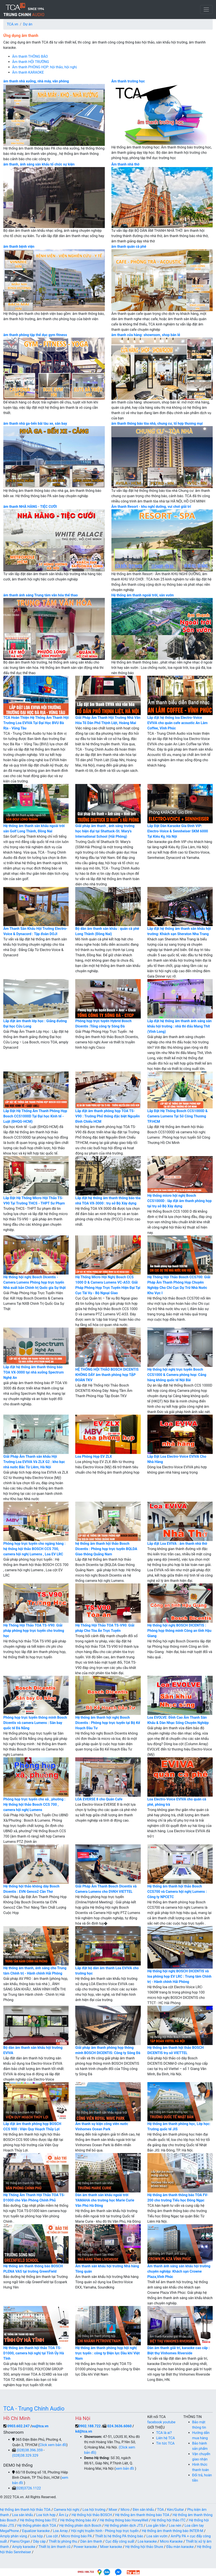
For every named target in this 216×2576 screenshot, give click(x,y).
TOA (160, 2510)
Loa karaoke (147, 2541)
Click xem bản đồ (52, 2445)
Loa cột (52, 2536)
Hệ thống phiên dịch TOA (36, 2525)
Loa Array (60, 2531)
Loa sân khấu (22, 2515)
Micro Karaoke (171, 2541)
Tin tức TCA (165, 2443)
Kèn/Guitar (175, 2510)
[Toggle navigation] (206, 9)
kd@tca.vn (83, 2431)
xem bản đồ (125, 2468)
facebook (155, 2422)
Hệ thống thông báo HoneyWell (124, 2520)
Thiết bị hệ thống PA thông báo (119, 2536)
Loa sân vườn (157, 2536)
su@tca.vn (40, 2426)
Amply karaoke (23, 2547)
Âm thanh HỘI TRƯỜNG (30, 62)
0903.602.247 (18, 2426)
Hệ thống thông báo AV (78, 2520)
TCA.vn (12, 24)
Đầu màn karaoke (180, 2547)
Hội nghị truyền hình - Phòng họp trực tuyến (105, 2531)
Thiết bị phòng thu (63, 2541)
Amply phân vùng (13, 2536)
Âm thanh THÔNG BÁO (30, 56)
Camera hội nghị (66, 2510)
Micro (125, 2510)
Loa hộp (36, 2536)
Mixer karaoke (111, 2547)
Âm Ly (63, 2515)
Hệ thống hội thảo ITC (169, 2520)
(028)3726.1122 (28, 2488)
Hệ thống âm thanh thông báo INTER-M (172, 2531)
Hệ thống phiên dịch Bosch (80, 2525)
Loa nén (175, 2525)
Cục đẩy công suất (120, 2541)
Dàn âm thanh (91, 2541)
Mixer (113, 2510)
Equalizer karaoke (36, 2531)
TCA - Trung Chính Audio (33, 2408)
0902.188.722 (89, 2426)
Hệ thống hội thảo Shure (144, 2547)
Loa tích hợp (46, 2515)
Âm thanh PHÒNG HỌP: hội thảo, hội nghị (44, 67)
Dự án (27, 24)
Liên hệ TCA (165, 2438)
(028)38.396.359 (30, 2450)
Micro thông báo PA (76, 2536)
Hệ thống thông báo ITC (38, 2520)
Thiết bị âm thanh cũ (54, 2547)
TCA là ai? (164, 2433)
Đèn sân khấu (143, 2510)
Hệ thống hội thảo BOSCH (92, 2515)
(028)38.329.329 (25, 2455)
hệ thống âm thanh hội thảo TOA (25, 2510)
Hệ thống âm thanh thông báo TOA (142, 2515)
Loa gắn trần (156, 2525)
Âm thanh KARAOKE (28, 72)
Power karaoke (85, 2547)
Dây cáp (39, 2541)
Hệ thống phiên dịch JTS (124, 2525)
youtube (169, 2422)
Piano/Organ (20, 2541)
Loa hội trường (94, 2510)
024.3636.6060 (119, 2426)
